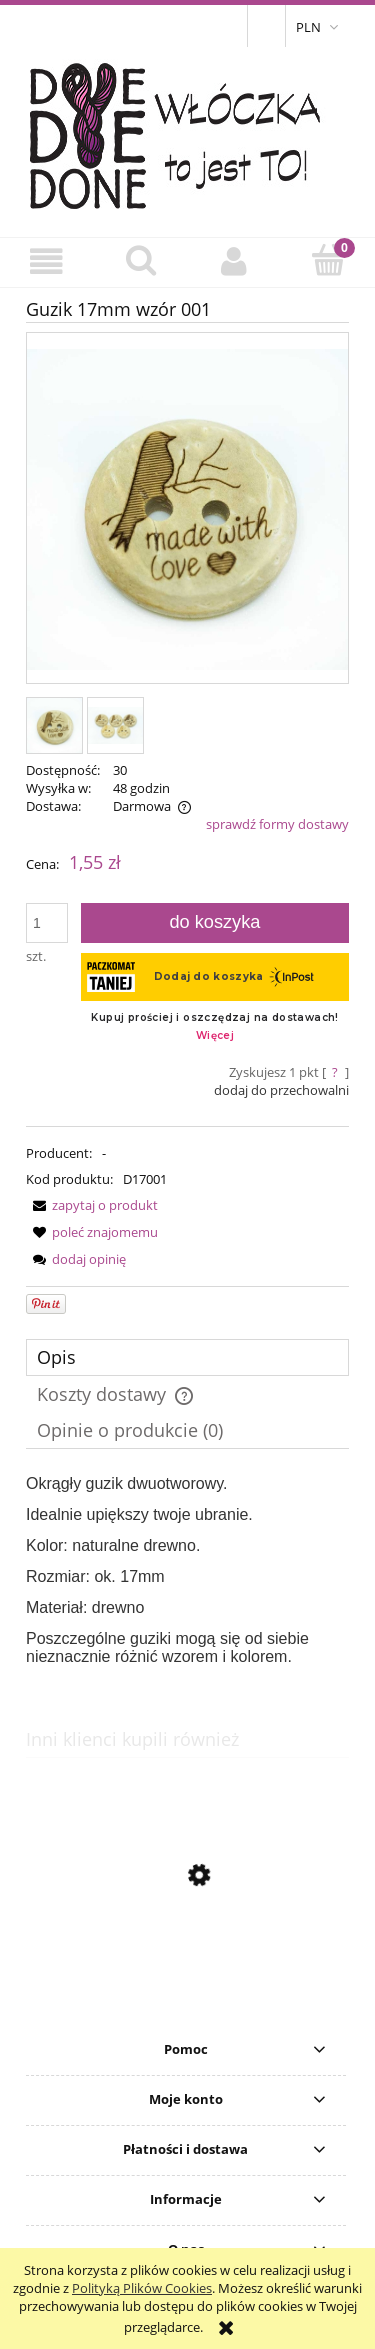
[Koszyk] (328, 260)
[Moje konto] (235, 261)
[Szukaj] (141, 260)
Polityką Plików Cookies (142, 2288)
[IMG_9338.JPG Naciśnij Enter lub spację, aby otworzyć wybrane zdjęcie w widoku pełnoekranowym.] (187, 509)
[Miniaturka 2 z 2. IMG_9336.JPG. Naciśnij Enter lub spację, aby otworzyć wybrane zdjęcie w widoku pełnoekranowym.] (115, 725)
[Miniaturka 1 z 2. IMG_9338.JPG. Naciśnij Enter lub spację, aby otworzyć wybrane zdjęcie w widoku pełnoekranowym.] (54, 725)
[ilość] (47, 923)
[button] (47, 261)
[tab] (187, 1357)
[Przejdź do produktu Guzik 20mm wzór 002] (187, 1970)
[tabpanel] (187, 1570)
